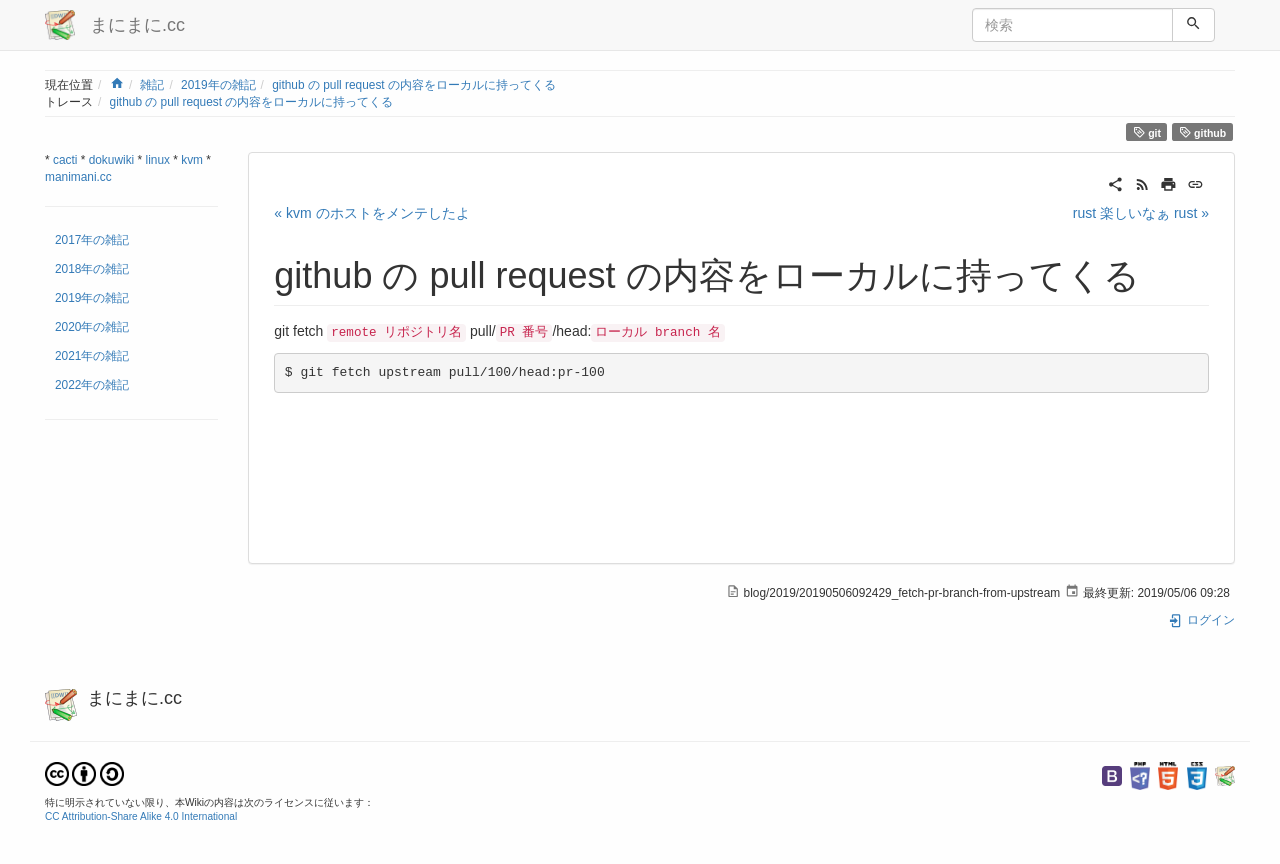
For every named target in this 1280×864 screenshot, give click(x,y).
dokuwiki (112, 160)
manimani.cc (78, 177)
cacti (65, 160)
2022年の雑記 (92, 385)
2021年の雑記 (92, 356)
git (1147, 132)
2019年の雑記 (218, 85)
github (1203, 132)
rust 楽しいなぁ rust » (1141, 213)
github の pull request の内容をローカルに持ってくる (414, 85)
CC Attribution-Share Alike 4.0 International (141, 816)
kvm (192, 160)
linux (158, 160)
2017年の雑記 (92, 240)
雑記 (152, 85)
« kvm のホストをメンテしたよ (371, 213)
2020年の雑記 (92, 327)
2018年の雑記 (92, 269)
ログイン (1201, 620)
